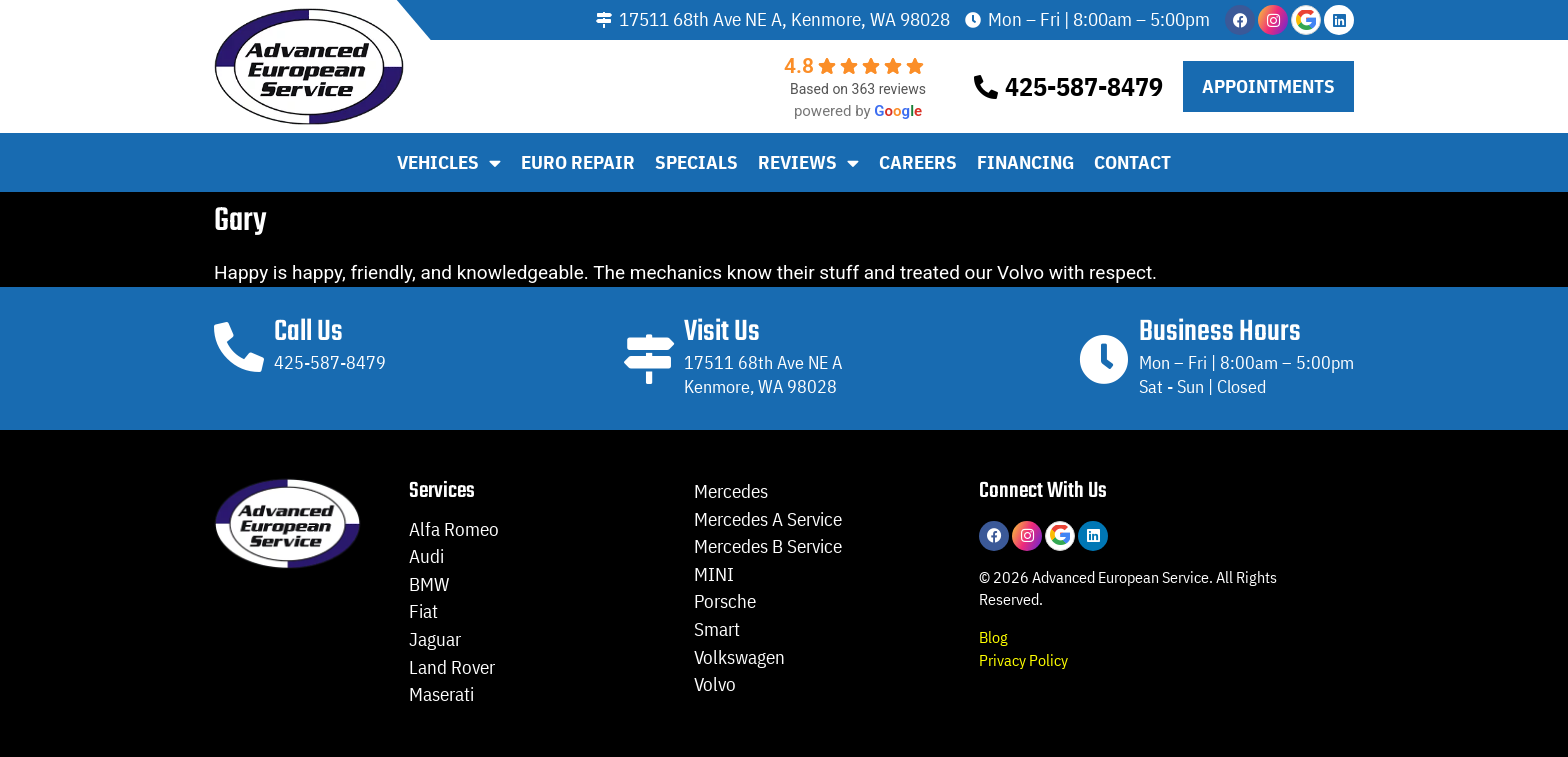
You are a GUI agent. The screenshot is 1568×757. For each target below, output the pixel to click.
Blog (993, 636)
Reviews (808, 162)
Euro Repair (578, 162)
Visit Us (722, 332)
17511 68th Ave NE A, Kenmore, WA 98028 (784, 19)
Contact (1132, 162)
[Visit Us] (649, 359)
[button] (1268, 86)
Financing (1025, 162)
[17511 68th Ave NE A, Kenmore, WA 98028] (604, 20)
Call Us (308, 332)
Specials (696, 162)
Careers (918, 162)
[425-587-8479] (986, 87)
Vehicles (449, 162)
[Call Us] (239, 347)
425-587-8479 (1084, 86)
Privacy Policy (1023, 659)
